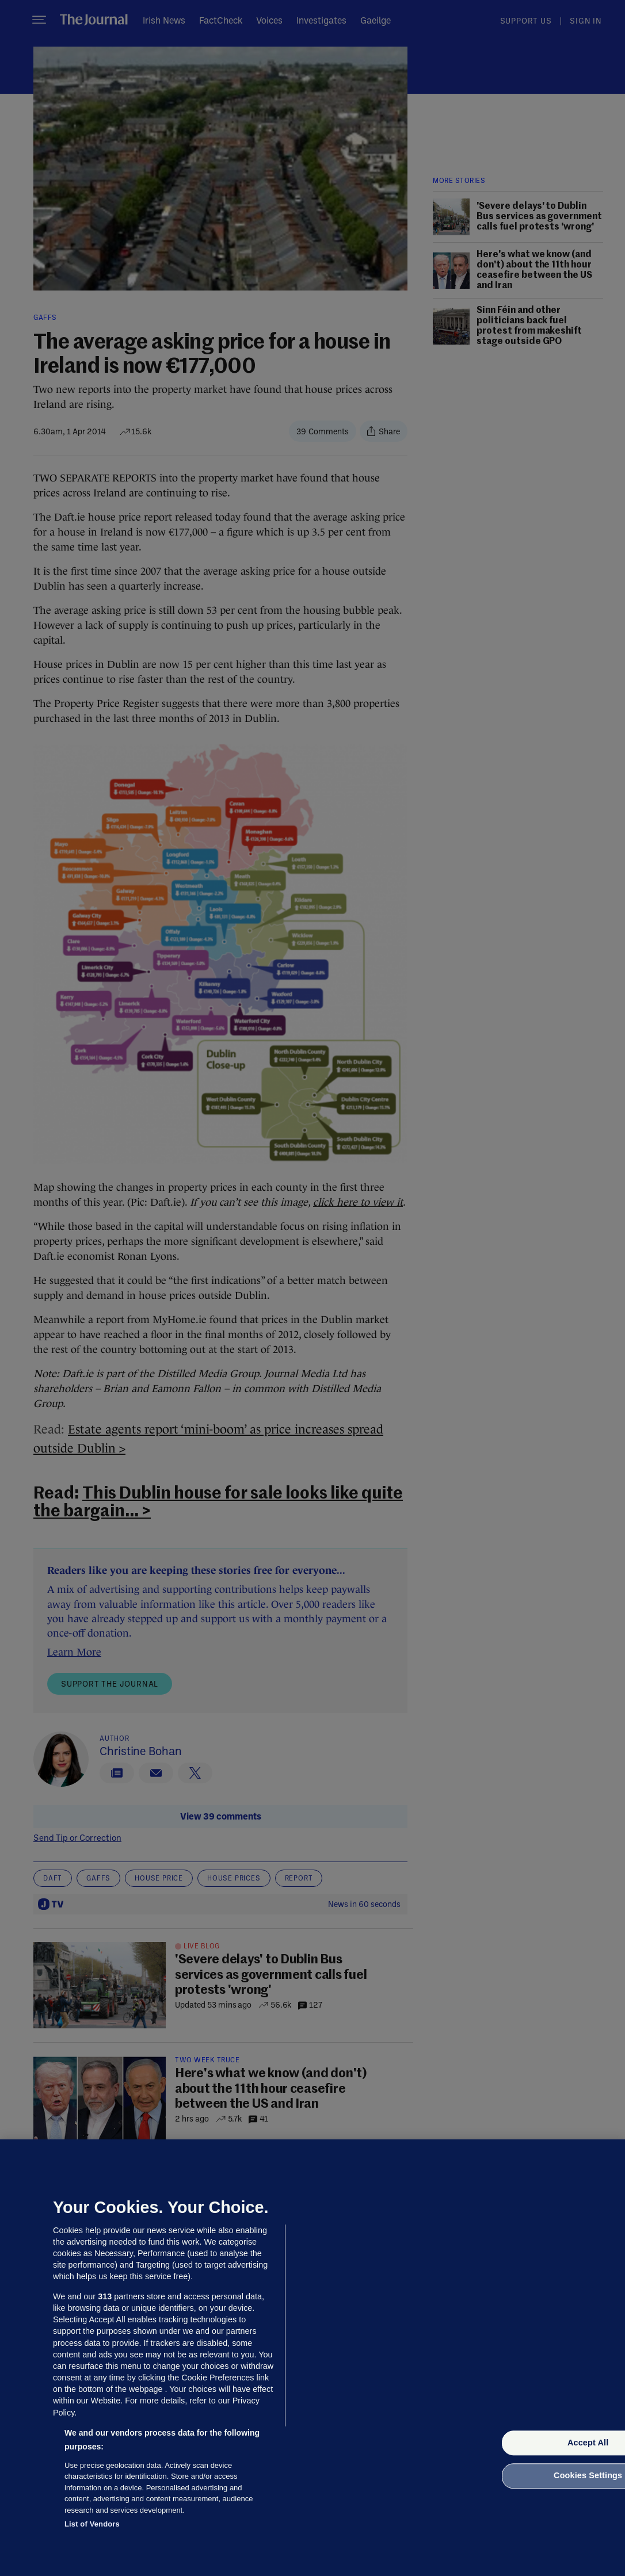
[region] (312, 2357)
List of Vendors (92, 2524)
